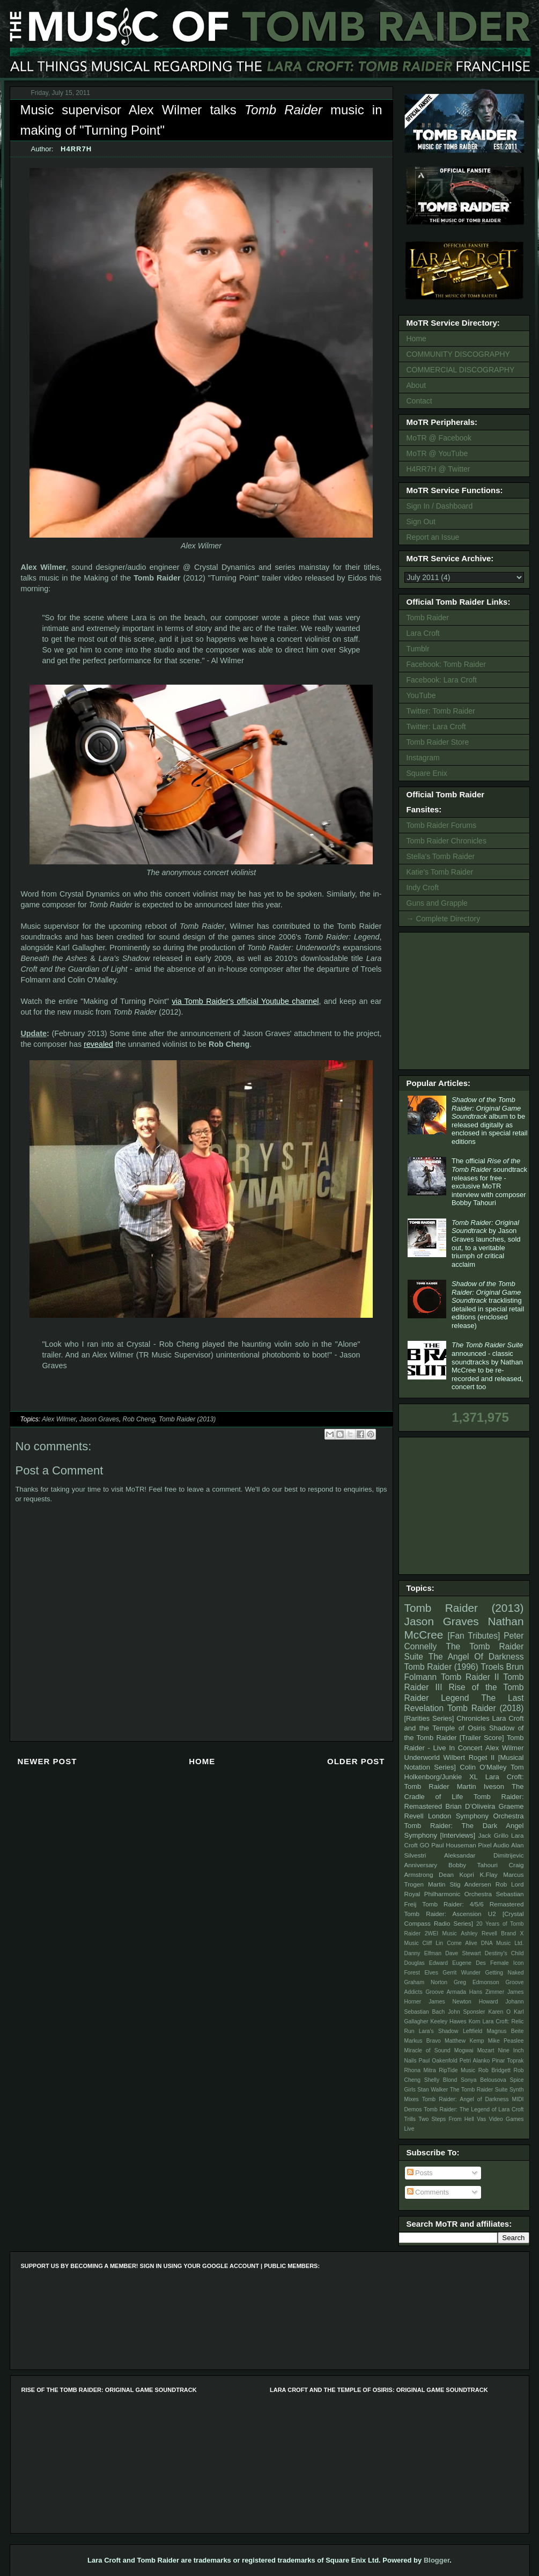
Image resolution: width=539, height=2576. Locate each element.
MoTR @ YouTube (437, 453)
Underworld (422, 1757)
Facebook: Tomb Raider (446, 664)
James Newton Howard (463, 2002)
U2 (492, 1913)
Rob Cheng (139, 1419)
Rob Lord (510, 1884)
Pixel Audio (493, 1844)
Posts (420, 2173)
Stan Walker (432, 2090)
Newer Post (47, 1761)
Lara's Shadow (439, 2031)
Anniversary (421, 1864)
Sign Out (421, 521)
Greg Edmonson (476, 1982)
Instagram (423, 757)
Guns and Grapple (437, 903)
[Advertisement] (466, 1000)
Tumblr (418, 648)
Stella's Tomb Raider (441, 856)
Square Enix (427, 773)
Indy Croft (423, 887)
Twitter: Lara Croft (436, 726)
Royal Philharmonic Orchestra (448, 1893)
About (416, 385)
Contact (419, 401)
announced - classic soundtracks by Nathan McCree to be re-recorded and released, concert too (487, 1366)
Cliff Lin (433, 1943)
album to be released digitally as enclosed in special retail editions (490, 1121)
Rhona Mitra (420, 2070)
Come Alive (462, 1943)
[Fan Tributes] (474, 1635)
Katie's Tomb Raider (440, 872)
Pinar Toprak (507, 2061)
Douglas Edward (426, 1963)
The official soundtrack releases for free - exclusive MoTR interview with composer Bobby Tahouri (489, 1182)
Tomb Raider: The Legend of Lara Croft (473, 2109)
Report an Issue (433, 537)
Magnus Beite (505, 2031)
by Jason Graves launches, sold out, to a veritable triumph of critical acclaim (486, 1243)
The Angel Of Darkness (476, 1656)
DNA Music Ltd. (502, 1943)
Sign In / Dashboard (440, 506)
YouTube (421, 695)
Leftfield (472, 2031)
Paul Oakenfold (438, 2061)
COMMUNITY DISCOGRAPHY (458, 354)
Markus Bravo (422, 2041)
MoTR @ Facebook (439, 438)
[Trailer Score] (482, 1738)
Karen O (499, 2012)
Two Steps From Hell (446, 2119)
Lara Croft (423, 633)
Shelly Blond (440, 2080)
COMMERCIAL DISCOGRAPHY (461, 369)
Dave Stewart (463, 1953)
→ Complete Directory (444, 918)
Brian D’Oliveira (470, 1806)
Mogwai (464, 2050)
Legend (455, 1697)
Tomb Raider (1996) (441, 1666)
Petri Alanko (475, 2061)
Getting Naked (504, 1973)
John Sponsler (466, 2012)
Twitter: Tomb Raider (441, 711)
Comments (428, 2192)
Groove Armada (445, 1992)
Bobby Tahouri (473, 1864)
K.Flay (488, 1874)
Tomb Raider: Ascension (443, 1913)
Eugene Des (469, 1963)
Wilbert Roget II (469, 1757)
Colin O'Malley (483, 1767)
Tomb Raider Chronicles (446, 840)
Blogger (436, 2560)
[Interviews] (457, 1835)
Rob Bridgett (494, 2070)
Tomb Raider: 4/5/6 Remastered (472, 1903)
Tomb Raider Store (438, 742)
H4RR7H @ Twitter (438, 469)
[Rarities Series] (429, 1718)
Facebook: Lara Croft (442, 680)
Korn (475, 2021)
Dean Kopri (456, 1874)
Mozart (485, 2050)
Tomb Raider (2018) (485, 1708)
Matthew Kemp (464, 2041)
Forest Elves (421, 1973)
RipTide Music (457, 2070)
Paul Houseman (453, 1844)
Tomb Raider (428, 617)
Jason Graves (99, 1419)
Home (202, 1761)
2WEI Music (441, 1933)
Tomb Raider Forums (442, 825)
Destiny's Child (504, 1953)
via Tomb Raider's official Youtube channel (245, 1001)
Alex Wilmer (59, 1419)
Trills (410, 2119)
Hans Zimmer (486, 1992)
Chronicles (472, 1718)
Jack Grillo (493, 1835)
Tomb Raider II (470, 1677)
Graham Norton (426, 1982)
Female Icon (507, 1963)
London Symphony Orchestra (476, 1816)
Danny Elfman (423, 1953)
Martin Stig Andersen (459, 1884)
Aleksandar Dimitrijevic (484, 1855)
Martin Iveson (480, 1786)
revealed (98, 1044)
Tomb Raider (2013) (187, 1419)
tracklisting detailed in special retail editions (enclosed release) (488, 1305)
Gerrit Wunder (461, 1973)
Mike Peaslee (506, 2041)
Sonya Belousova (483, 2080)
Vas (481, 2119)
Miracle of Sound (427, 2050)
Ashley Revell (479, 1933)
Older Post (356, 1761)
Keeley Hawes (448, 2021)
